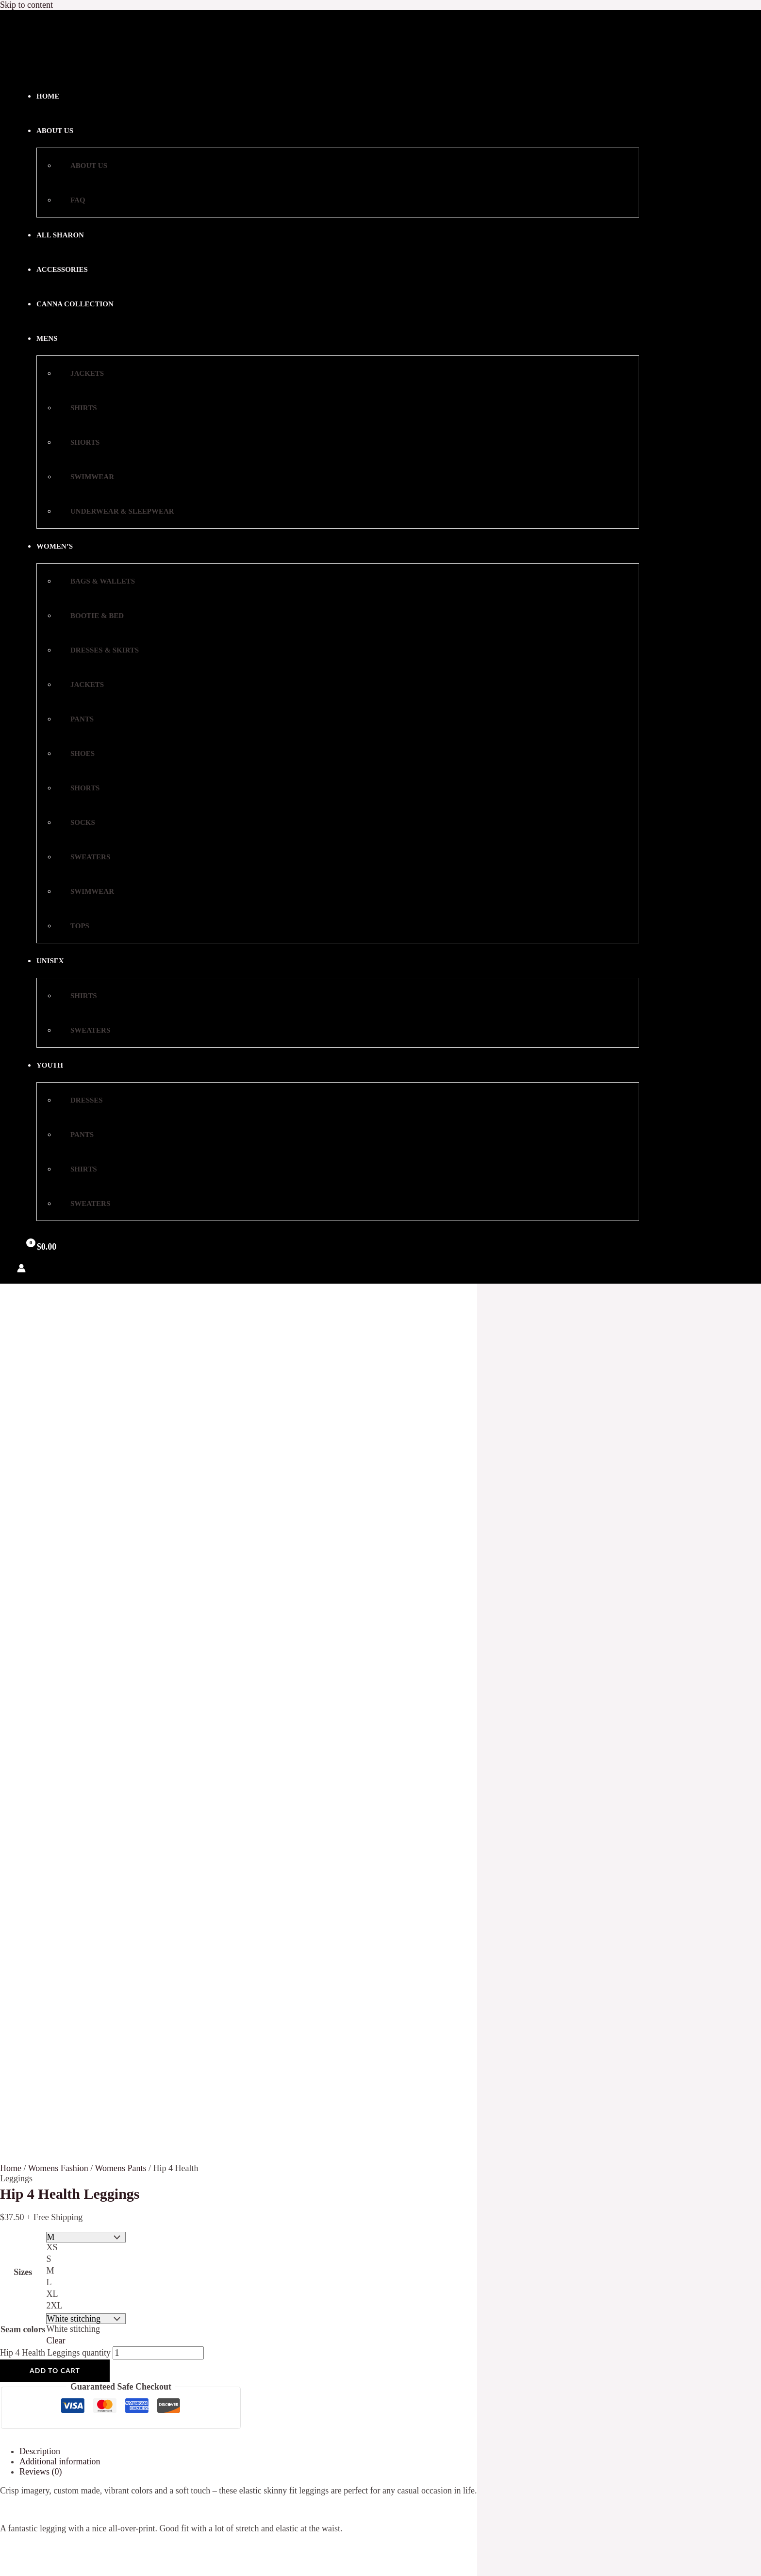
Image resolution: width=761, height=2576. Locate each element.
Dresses (80, 1100)
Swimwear (86, 477)
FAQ (71, 200)
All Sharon (60, 235)
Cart (116, 1720)
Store (118, 1761)
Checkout (125, 1731)
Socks (76, 822)
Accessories (62, 269)
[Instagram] (391, 2238)
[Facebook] (328, 2238)
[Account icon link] (21, 1269)
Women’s (60, 546)
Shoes (76, 753)
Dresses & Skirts (98, 650)
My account (129, 1751)
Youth (56, 1065)
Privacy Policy (134, 1700)
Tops (73, 926)
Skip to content (26, 5)
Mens (53, 338)
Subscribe (123, 2070)
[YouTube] (349, 2238)
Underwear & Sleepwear (116, 511)
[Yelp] (433, 2238)
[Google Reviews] (412, 2238)
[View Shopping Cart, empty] (40, 1247)
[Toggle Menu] (90, 337)
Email (103, 2052)
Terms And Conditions (148, 1771)
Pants (76, 719)
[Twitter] (370, 2238)
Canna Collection (75, 304)
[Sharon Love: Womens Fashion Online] (41, 64)
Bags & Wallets (96, 581)
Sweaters (84, 857)
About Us (126, 1710)
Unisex (56, 961)
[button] (63, 338)
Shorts (78, 442)
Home (48, 96)
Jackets (81, 373)
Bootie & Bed (91, 615)
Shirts (77, 408)
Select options (69, 2564)
